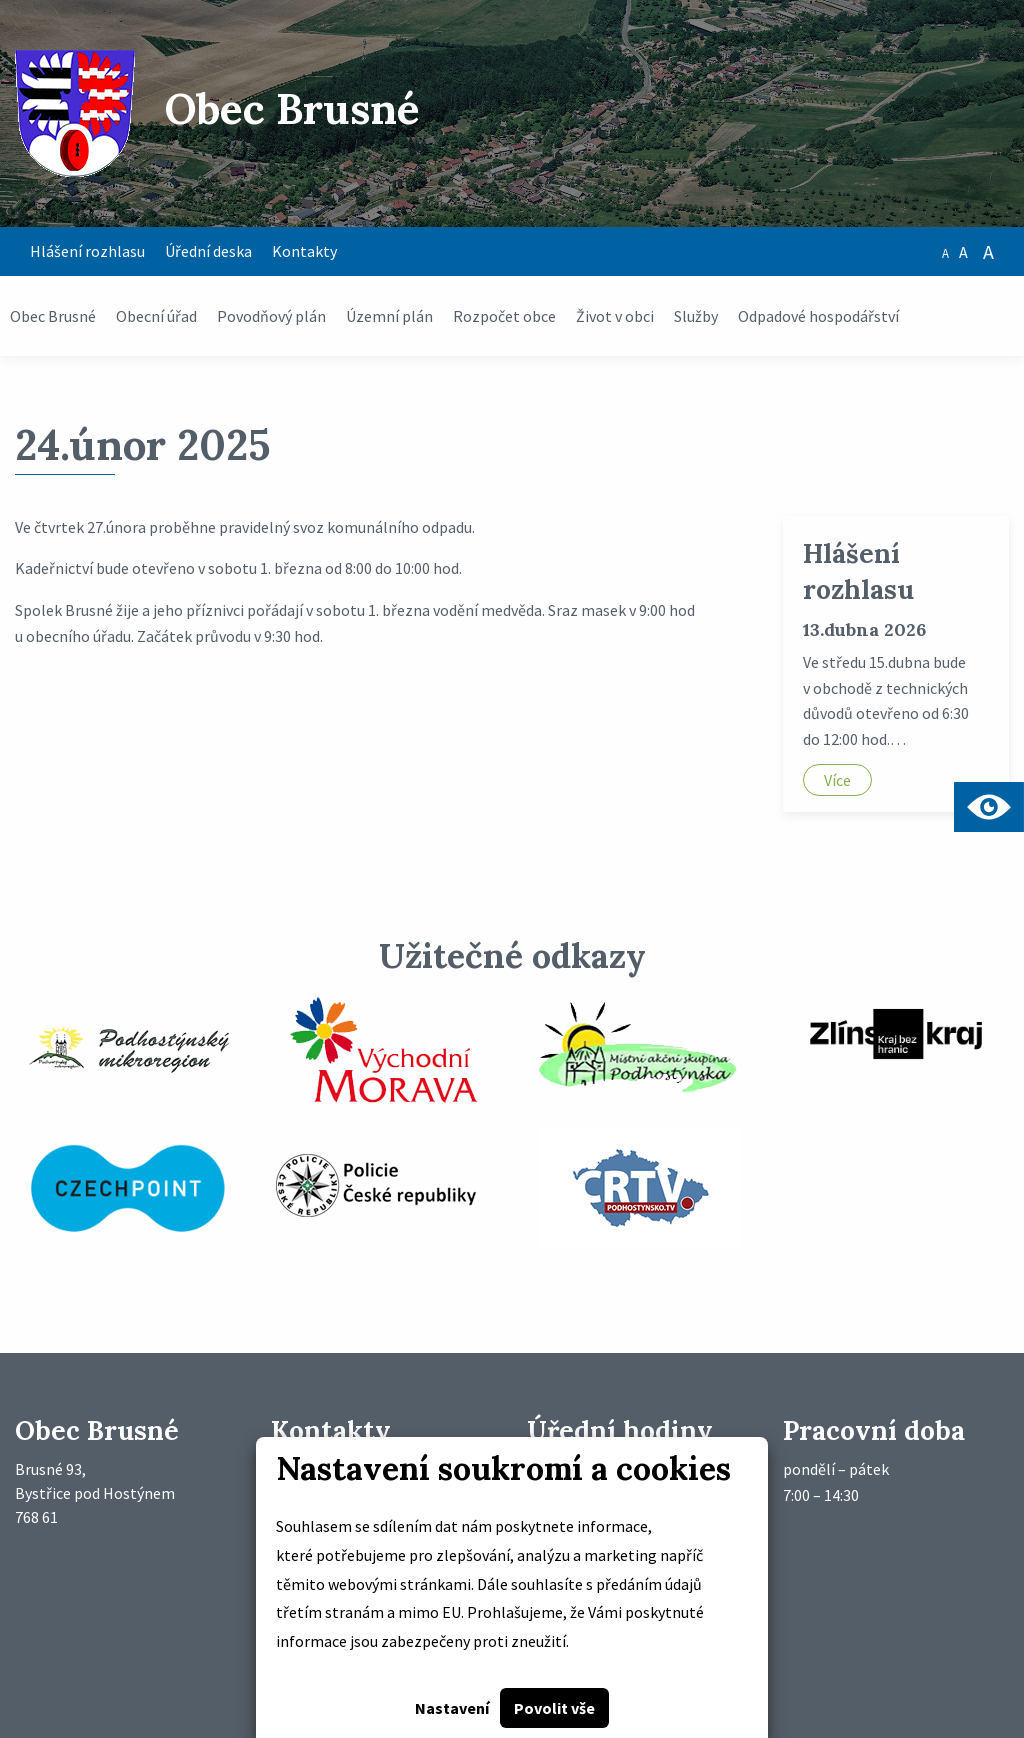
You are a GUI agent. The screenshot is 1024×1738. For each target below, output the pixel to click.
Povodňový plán (271, 316)
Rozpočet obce (504, 316)
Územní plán (389, 316)
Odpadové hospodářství (818, 316)
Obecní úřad (156, 316)
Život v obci (615, 316)
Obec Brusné (53, 316)
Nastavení (452, 1708)
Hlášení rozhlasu (87, 251)
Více (837, 780)
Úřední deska (208, 251)
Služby (696, 316)
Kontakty (304, 251)
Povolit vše (554, 1708)
